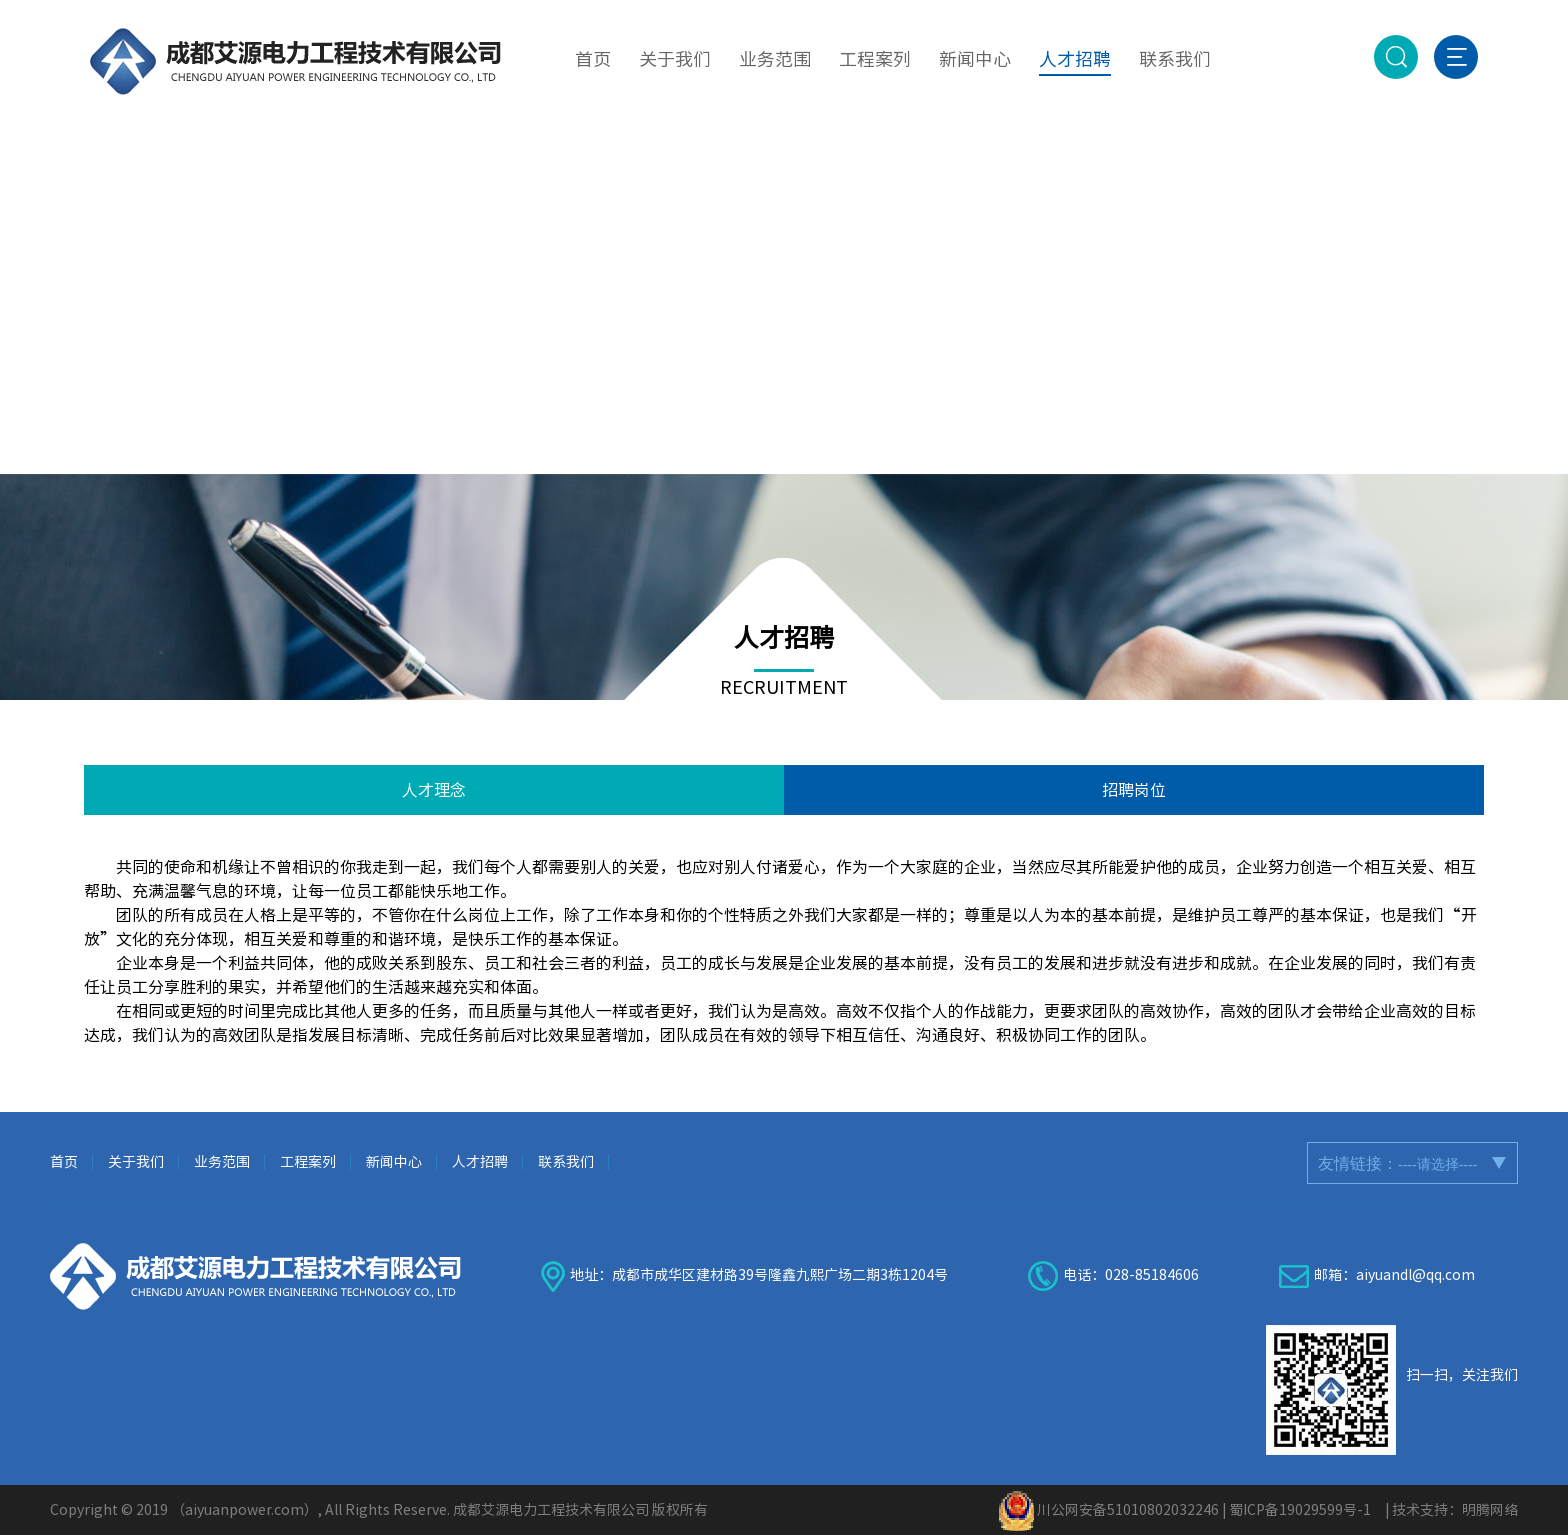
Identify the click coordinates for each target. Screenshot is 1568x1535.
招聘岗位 (1134, 790)
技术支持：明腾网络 (1455, 1510)
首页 (64, 1162)
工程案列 (308, 1162)
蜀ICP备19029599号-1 (1300, 1510)
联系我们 (566, 1162)
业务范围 (222, 1162)
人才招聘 (480, 1162)
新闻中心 (394, 1162)
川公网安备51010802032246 (1128, 1510)
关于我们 (136, 1162)
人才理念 (434, 790)
